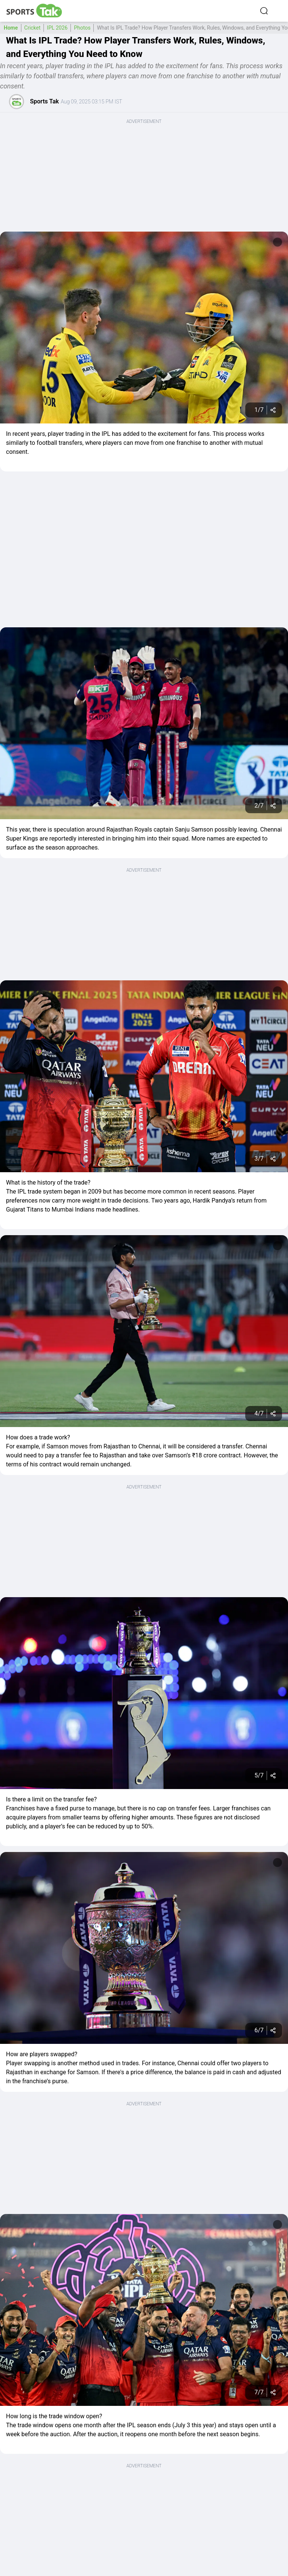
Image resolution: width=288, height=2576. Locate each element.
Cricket (32, 28)
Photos (82, 28)
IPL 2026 (57, 28)
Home (11, 28)
